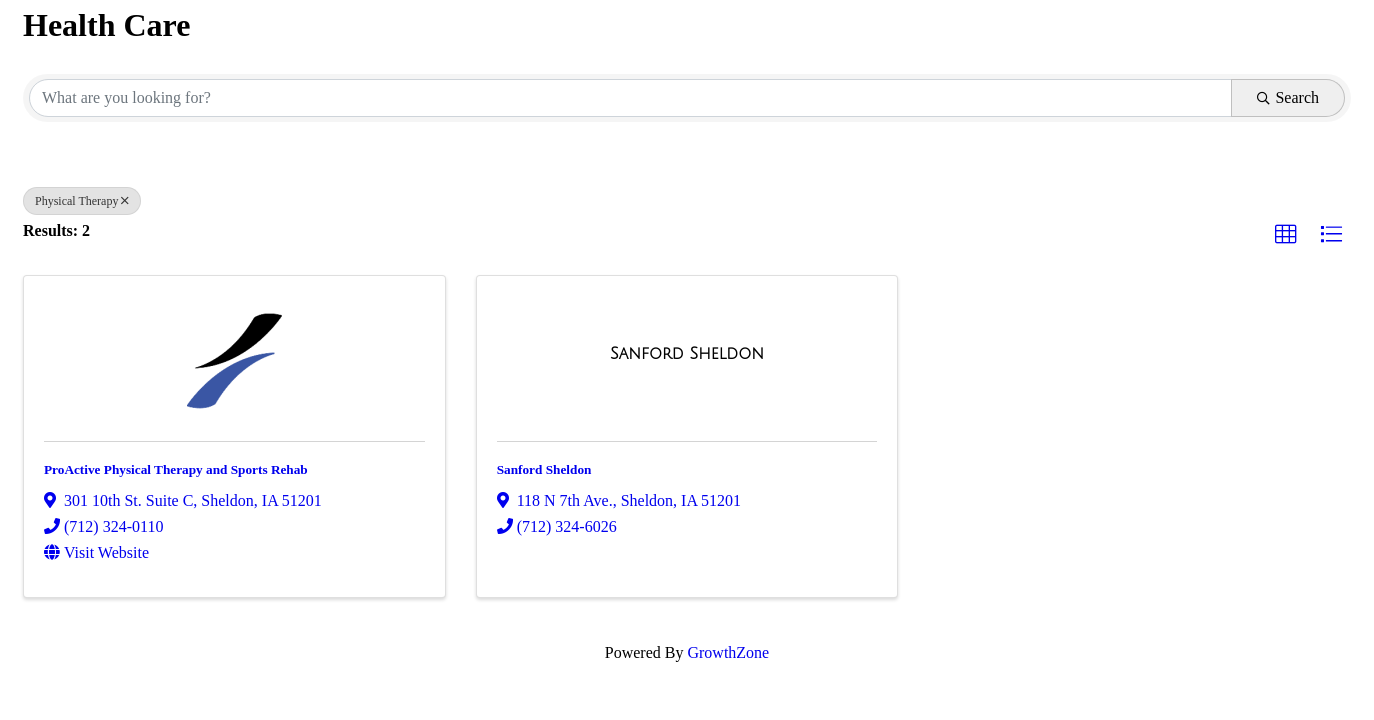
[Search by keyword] (630, 98)
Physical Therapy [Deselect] (82, 201)
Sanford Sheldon (544, 469)
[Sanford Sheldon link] (687, 354)
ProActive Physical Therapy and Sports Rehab (176, 469)
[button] (1286, 235)
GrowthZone (728, 652)
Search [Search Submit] (1288, 97)
